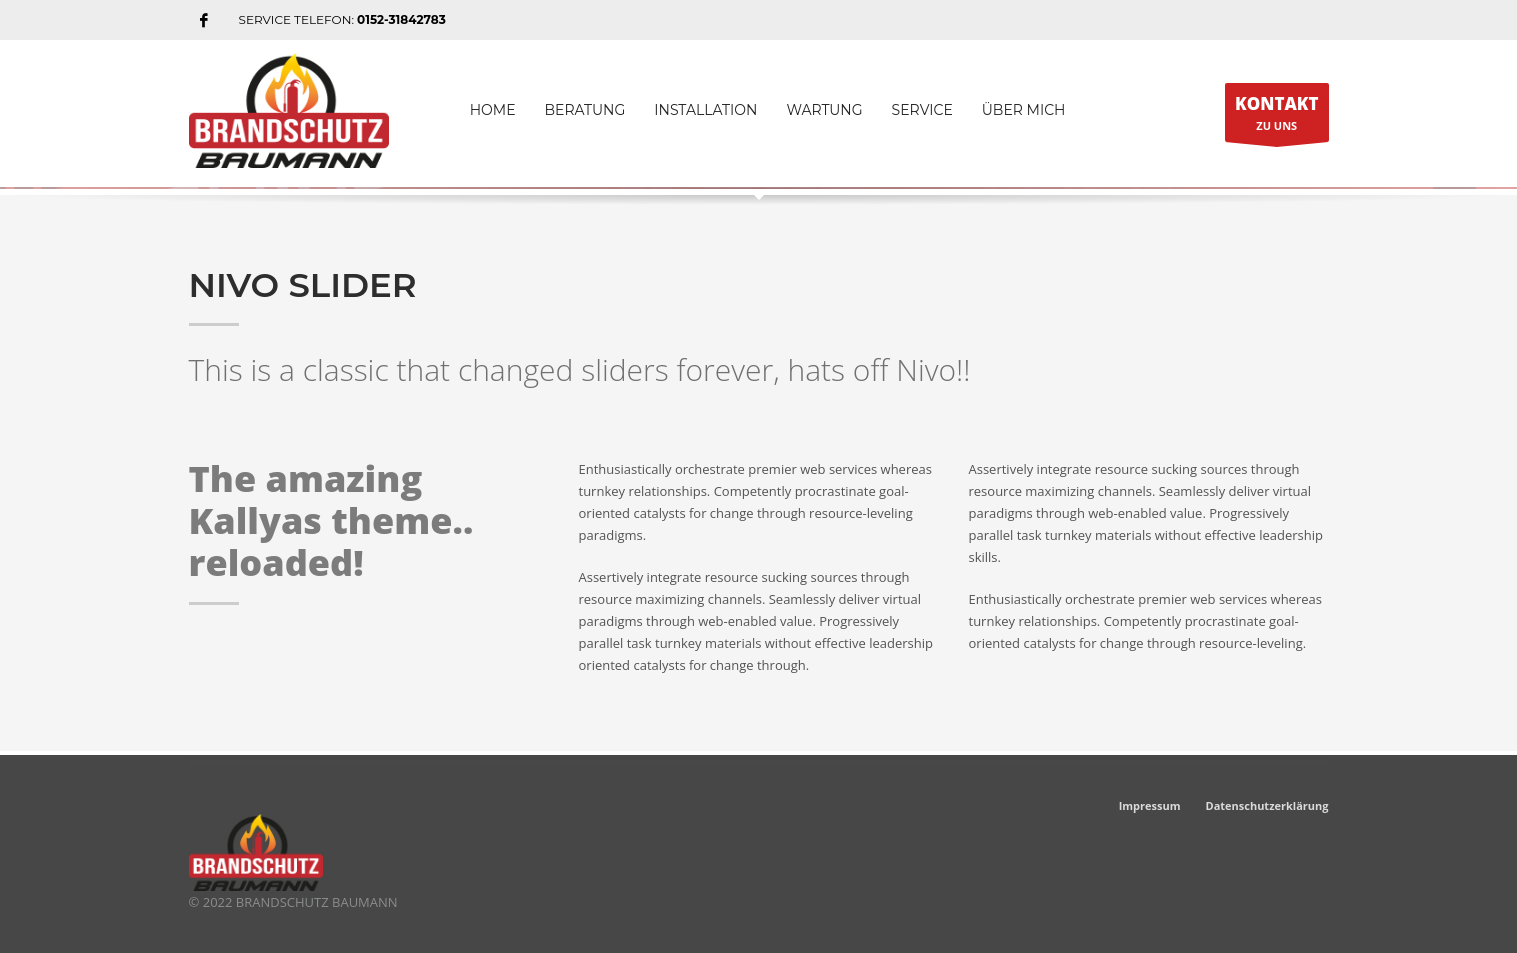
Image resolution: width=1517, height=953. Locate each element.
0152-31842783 (401, 19)
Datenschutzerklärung (1267, 805)
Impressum (1150, 805)
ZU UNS (1277, 117)
